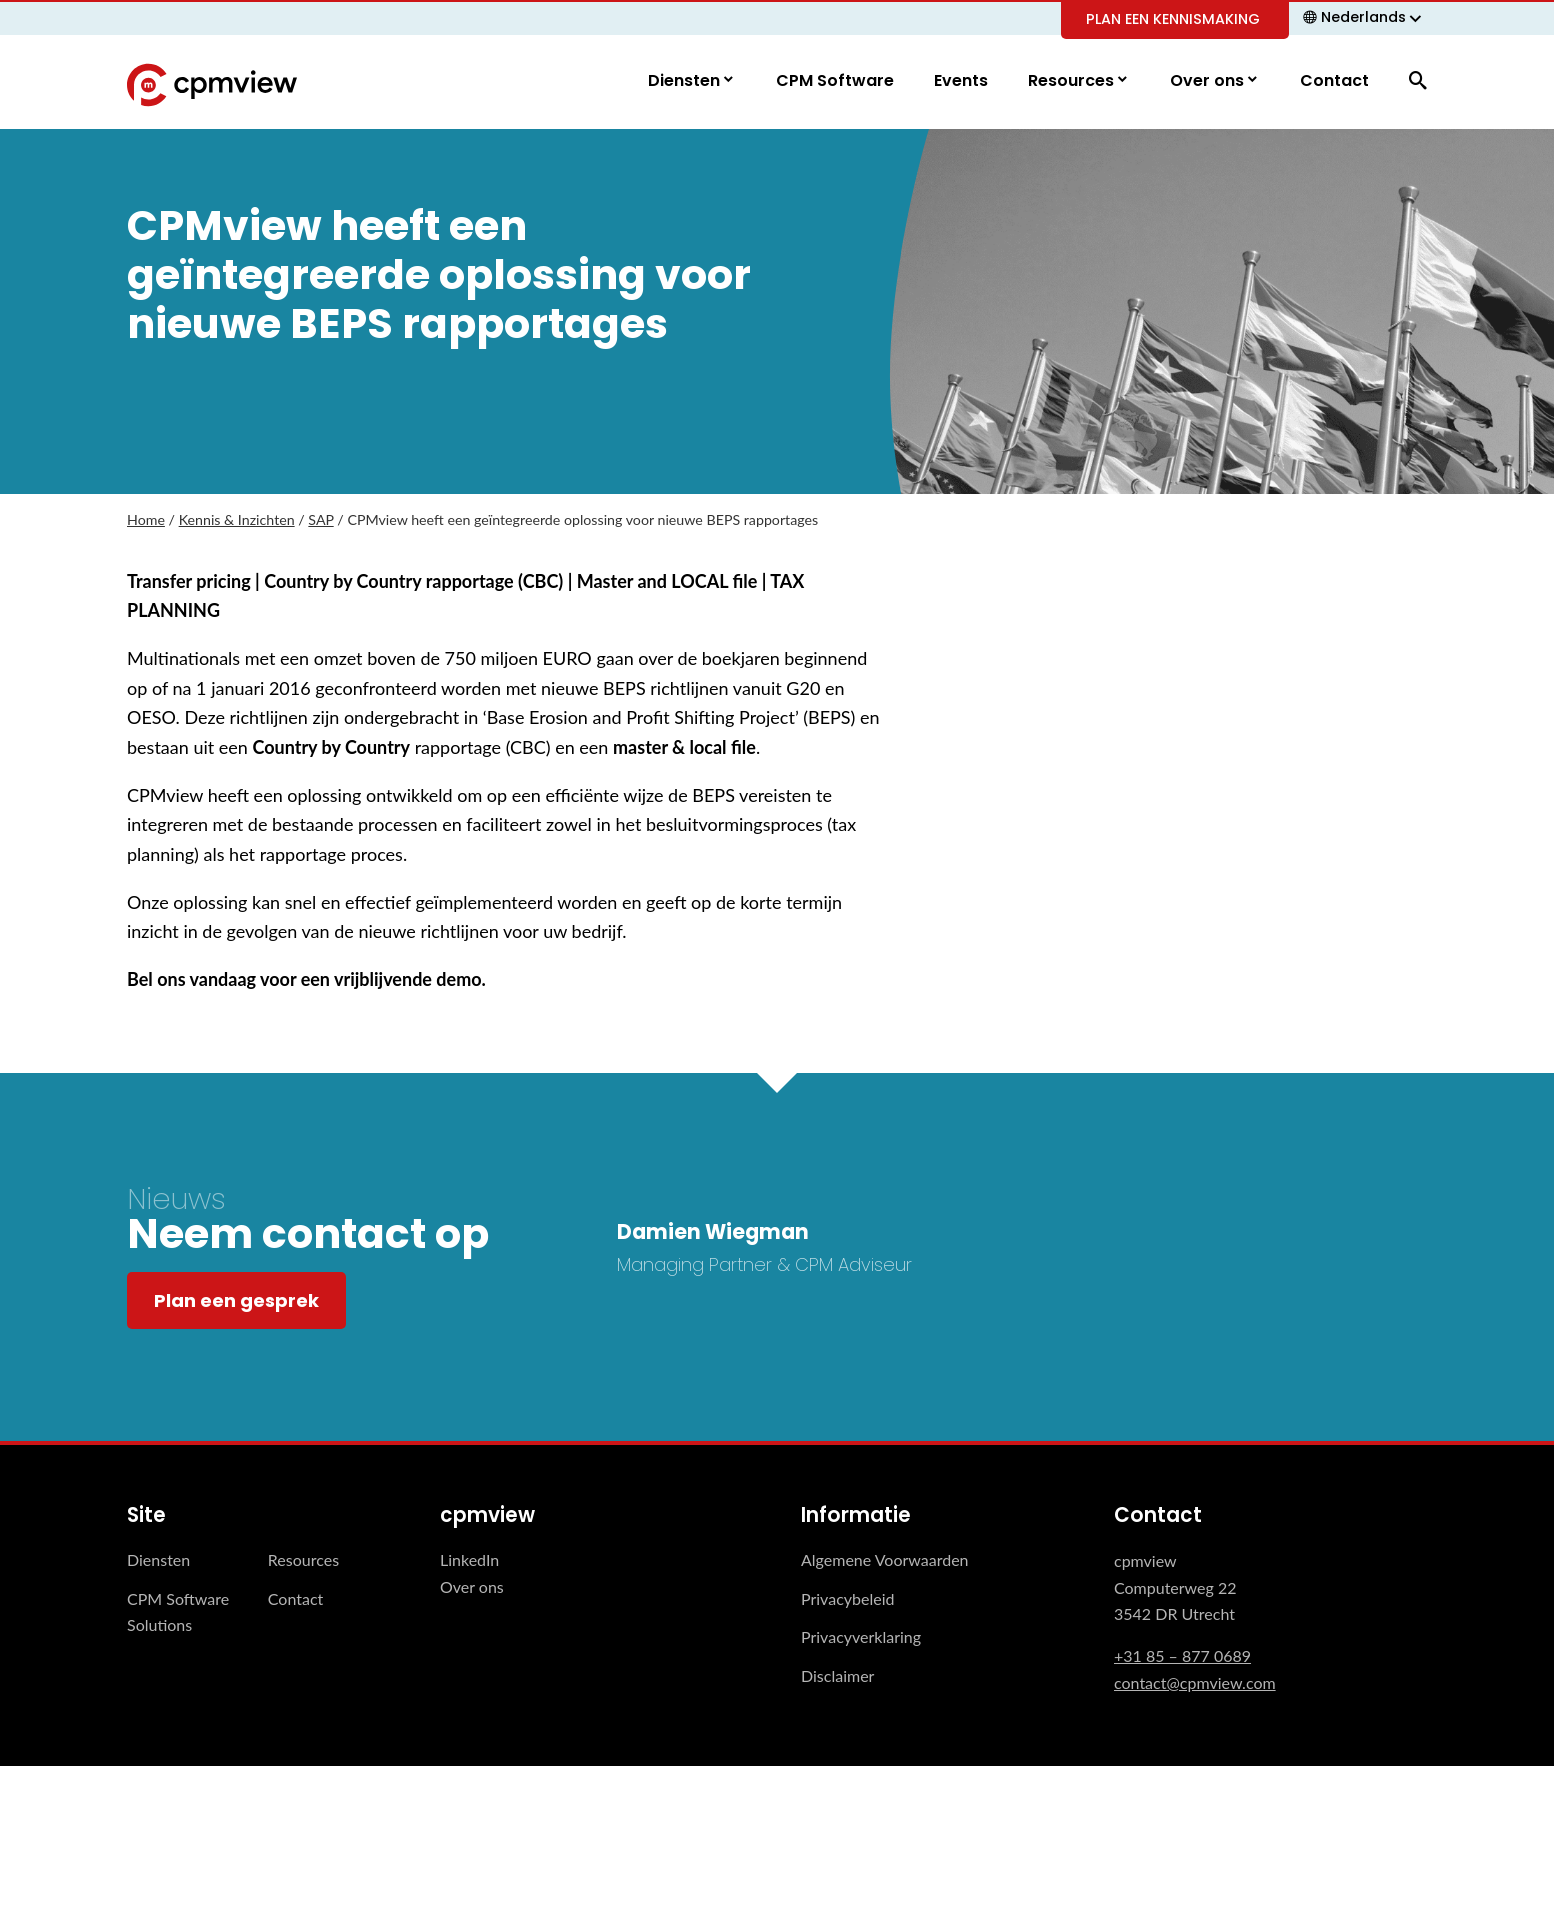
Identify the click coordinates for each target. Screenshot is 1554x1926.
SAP (320, 520)
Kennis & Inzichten (237, 520)
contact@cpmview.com (1195, 1683)
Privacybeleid (847, 1599)
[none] (1365, 17)
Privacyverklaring (861, 1637)
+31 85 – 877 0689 (1182, 1656)
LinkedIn (469, 1560)
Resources (1073, 81)
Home (146, 520)
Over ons (1209, 81)
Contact (1334, 81)
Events (961, 81)
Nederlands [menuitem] (1363, 17)
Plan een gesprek (236, 1301)
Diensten (686, 81)
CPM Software (835, 81)
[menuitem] (1365, 17)
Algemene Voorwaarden (885, 1560)
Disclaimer (837, 1675)
